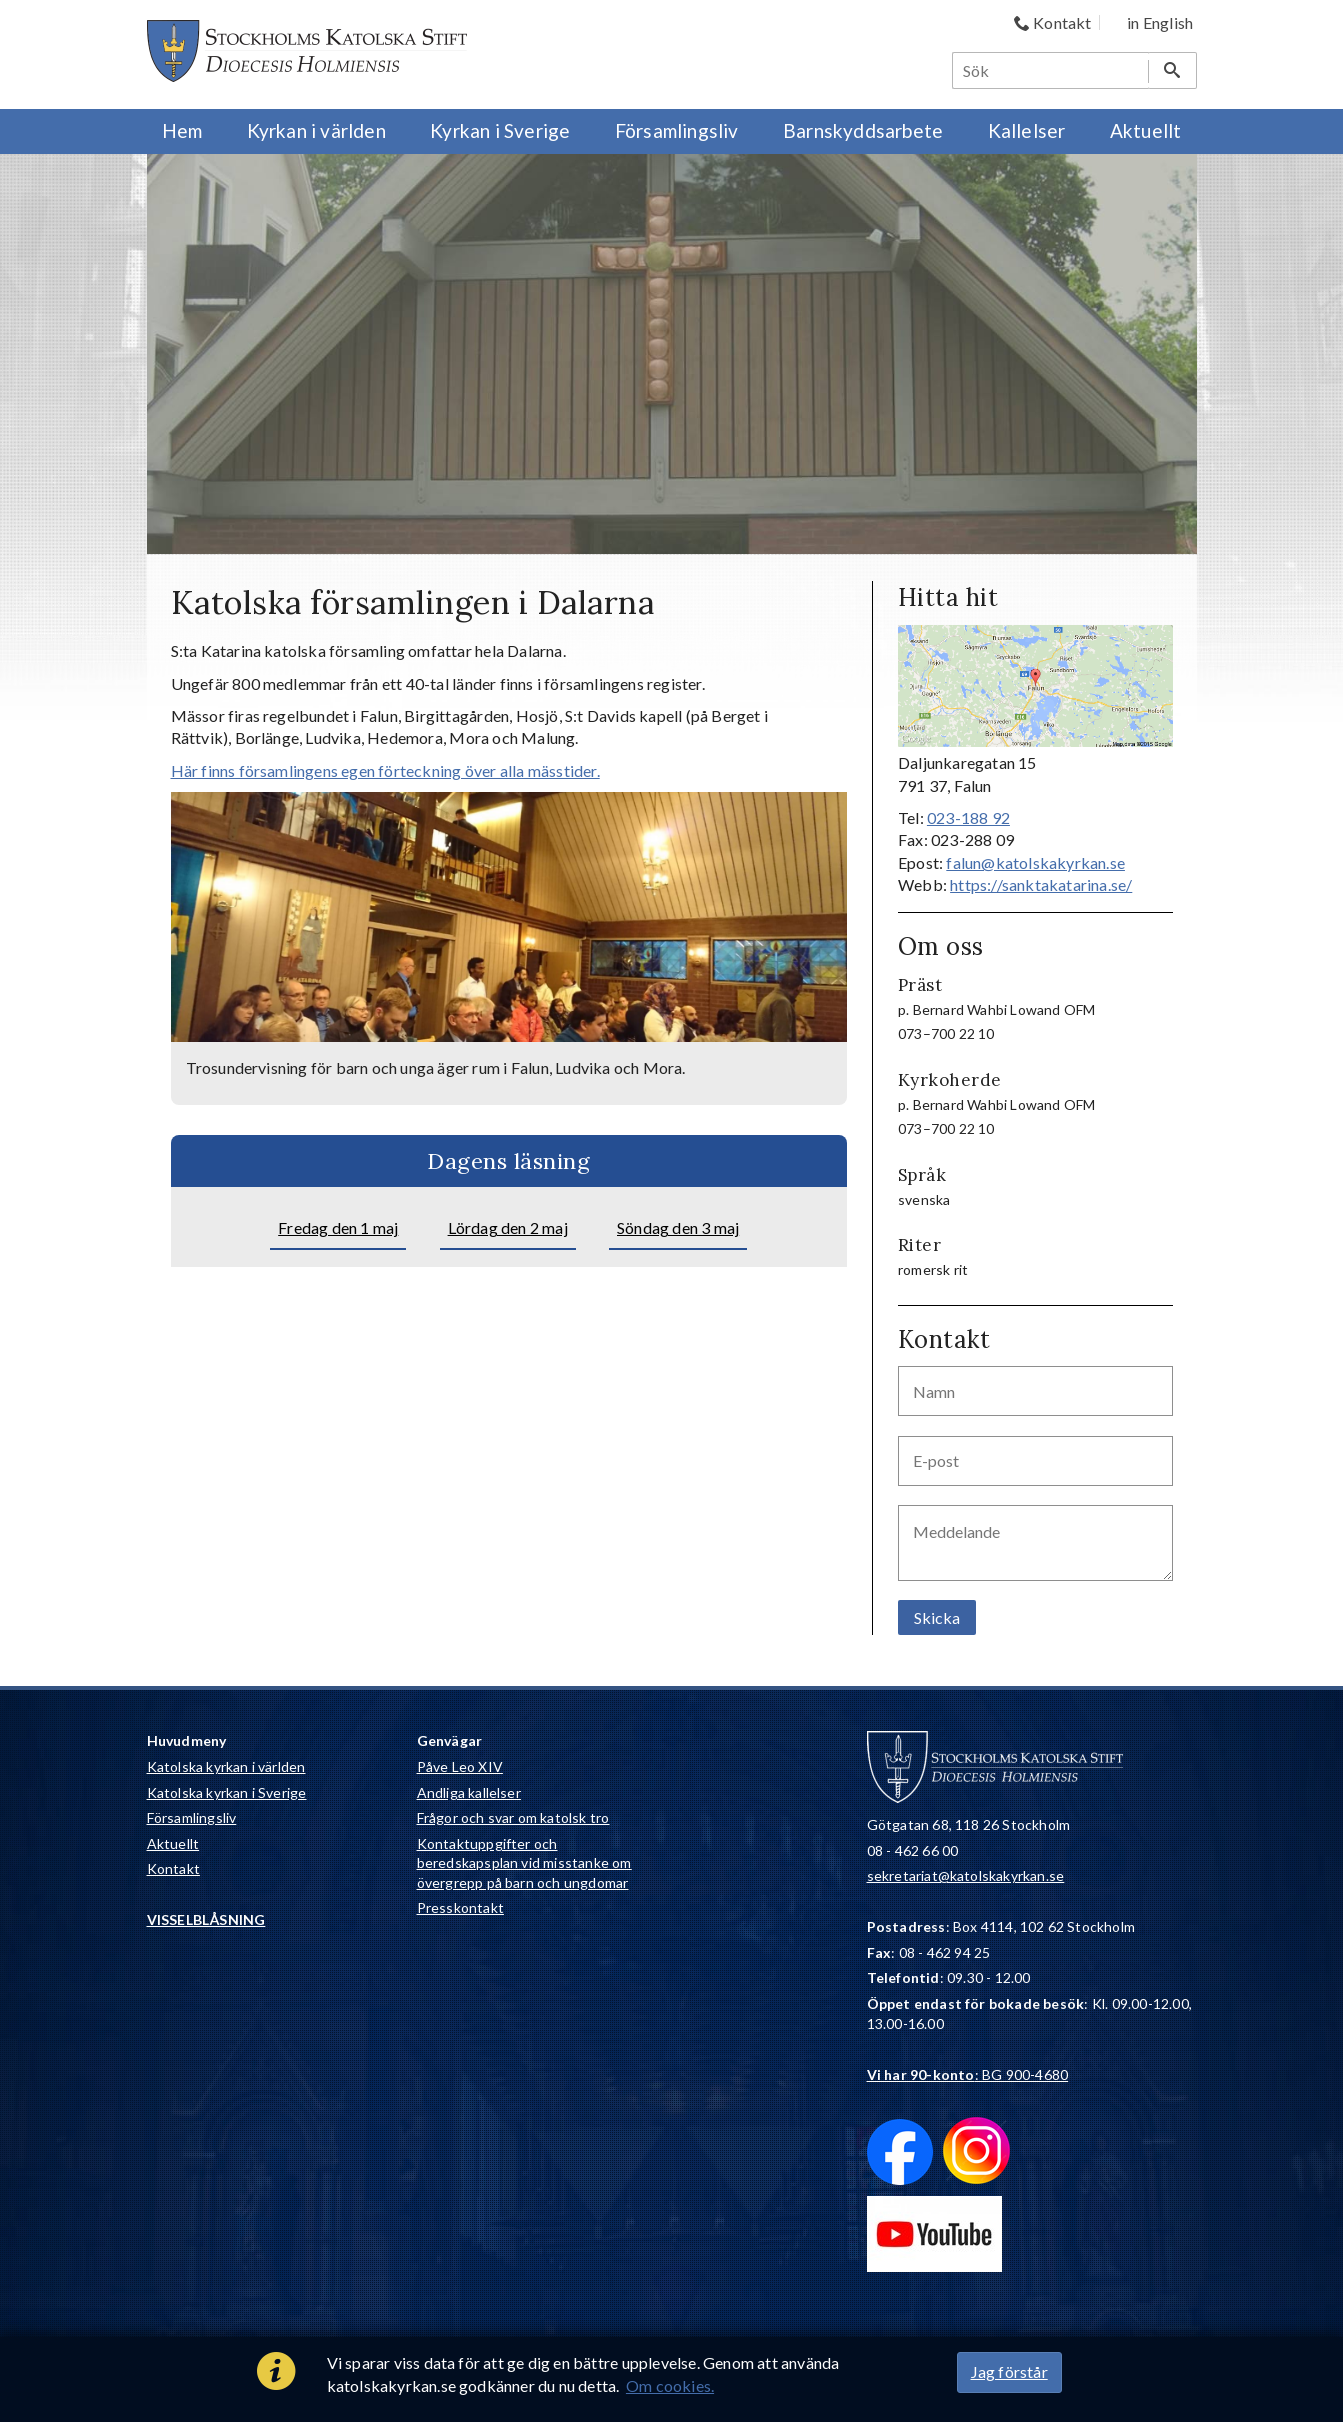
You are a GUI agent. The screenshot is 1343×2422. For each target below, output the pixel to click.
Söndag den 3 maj (678, 1227)
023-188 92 (968, 817)
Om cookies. (670, 2385)
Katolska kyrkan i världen (226, 1766)
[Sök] (1051, 70)
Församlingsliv (192, 1817)
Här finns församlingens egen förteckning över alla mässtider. (385, 770)
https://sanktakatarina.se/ (1041, 884)
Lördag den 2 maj (508, 1227)
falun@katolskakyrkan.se (1035, 862)
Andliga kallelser (469, 1792)
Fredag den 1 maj (338, 1227)
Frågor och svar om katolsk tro (513, 1817)
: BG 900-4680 (968, 2074)
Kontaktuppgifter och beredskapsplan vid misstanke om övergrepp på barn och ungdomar (524, 1863)
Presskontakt (460, 1907)
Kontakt (173, 1868)
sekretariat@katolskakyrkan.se (966, 1875)
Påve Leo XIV (460, 1766)
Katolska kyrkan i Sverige (227, 1792)
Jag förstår (1009, 2371)
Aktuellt (173, 1843)
